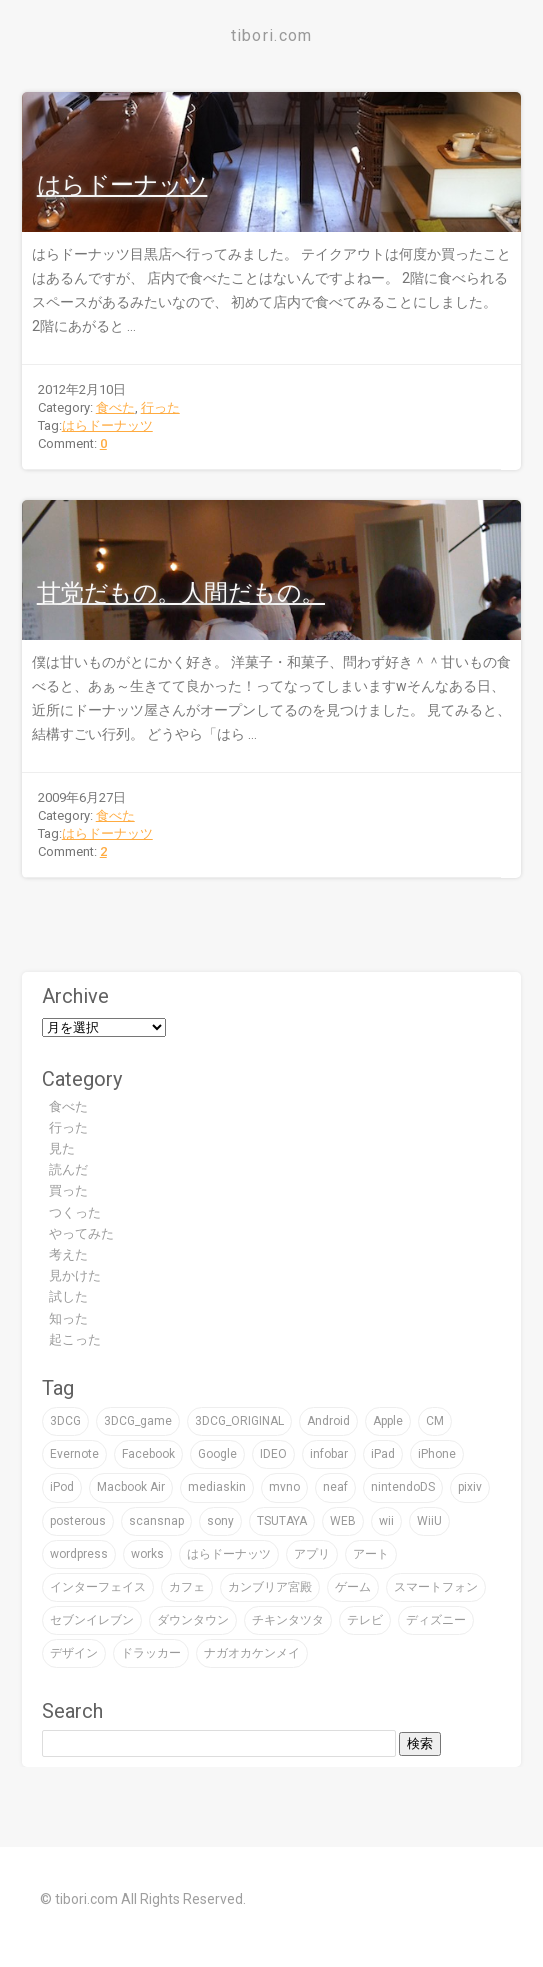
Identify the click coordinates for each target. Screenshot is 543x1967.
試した (68, 1296)
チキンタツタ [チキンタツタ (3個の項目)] (288, 1620)
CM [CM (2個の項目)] (435, 1421)
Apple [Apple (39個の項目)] (388, 1421)
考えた (68, 1254)
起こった (75, 1339)
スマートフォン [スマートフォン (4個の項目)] (436, 1587)
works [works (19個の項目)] (147, 1554)
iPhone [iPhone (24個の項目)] (437, 1454)
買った (68, 1190)
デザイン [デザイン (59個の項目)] (74, 1653)
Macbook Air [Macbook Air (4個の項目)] (131, 1487)
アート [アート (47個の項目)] (371, 1554)
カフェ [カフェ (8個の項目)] (187, 1587)
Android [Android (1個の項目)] (328, 1421)
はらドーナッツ (122, 185)
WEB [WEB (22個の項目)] (343, 1521)
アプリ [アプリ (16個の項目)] (312, 1554)
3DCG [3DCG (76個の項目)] (65, 1421)
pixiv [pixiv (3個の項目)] (470, 1487)
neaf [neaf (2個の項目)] (335, 1487)
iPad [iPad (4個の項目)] (383, 1454)
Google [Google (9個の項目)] (217, 1454)
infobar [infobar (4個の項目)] (329, 1454)
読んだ (68, 1169)
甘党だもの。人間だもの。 (181, 593)
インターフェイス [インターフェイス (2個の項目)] (98, 1587)
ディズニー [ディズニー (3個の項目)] (436, 1620)
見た (62, 1148)
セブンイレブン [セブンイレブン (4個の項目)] (92, 1620)
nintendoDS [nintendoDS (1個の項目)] (403, 1487)
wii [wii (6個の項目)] (386, 1521)
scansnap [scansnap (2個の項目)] (156, 1521)
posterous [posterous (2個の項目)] (78, 1521)
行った (160, 407)
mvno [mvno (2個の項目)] (284, 1487)
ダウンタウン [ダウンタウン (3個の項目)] (193, 1620)
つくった (75, 1212)
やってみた (81, 1233)
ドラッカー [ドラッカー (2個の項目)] (151, 1653)
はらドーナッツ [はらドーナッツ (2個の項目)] (229, 1554)
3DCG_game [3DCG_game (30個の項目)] (138, 1421)
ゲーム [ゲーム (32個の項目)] (353, 1587)
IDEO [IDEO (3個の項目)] (273, 1454)
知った (68, 1318)
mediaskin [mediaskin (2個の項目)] (217, 1487)
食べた (115, 407)
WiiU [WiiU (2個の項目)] (429, 1521)
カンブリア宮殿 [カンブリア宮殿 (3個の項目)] (270, 1587)
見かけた (75, 1275)
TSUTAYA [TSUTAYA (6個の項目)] (282, 1521)
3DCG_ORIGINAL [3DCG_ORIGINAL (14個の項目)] (239, 1421)
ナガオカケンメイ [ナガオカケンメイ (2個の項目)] (252, 1653)
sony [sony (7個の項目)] (220, 1521)
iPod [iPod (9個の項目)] (62, 1487)
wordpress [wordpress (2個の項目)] (79, 1554)
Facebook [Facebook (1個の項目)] (148, 1454)
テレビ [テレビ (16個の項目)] (365, 1620)
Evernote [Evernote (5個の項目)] (74, 1454)
